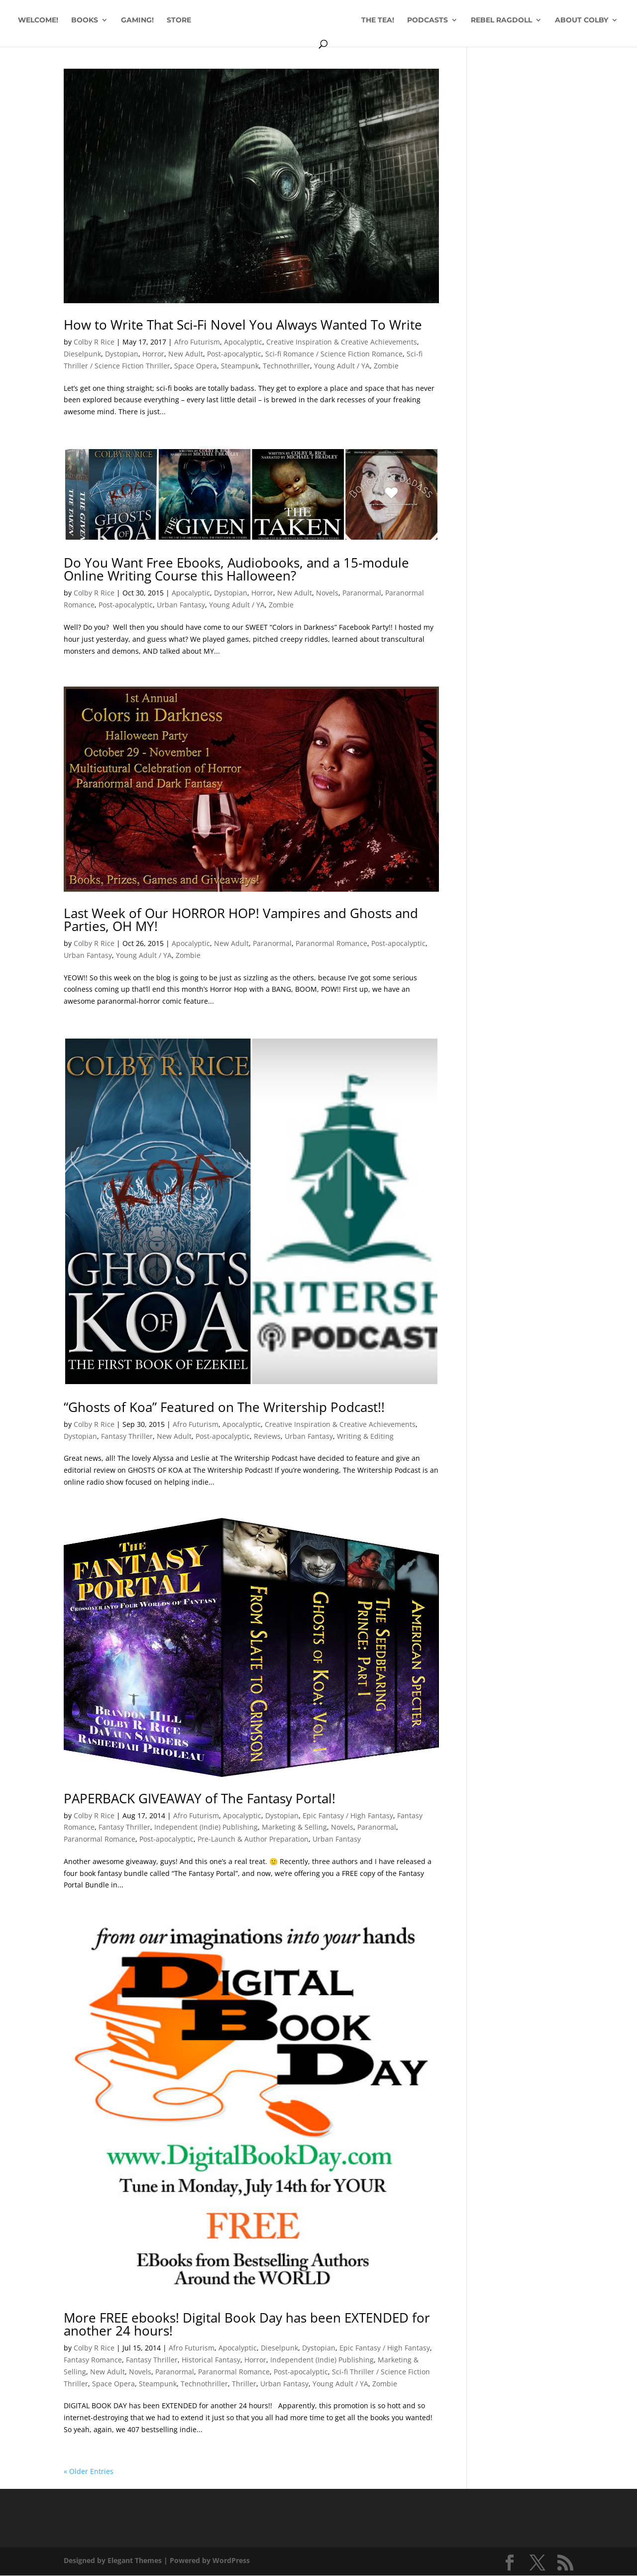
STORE (208, 20)
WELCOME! (67, 20)
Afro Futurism (197, 342)
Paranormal (361, 592)
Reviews (267, 1436)
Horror (153, 353)
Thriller (244, 2383)
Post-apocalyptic (234, 353)
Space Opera (195, 365)
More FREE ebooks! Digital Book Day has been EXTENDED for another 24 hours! (247, 2324)
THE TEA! (414, 20)
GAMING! (166, 20)
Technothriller (286, 365)
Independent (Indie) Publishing (206, 1827)
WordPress (231, 2560)
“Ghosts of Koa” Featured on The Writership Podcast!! (224, 1407)
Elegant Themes (134, 2560)
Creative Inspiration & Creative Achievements (341, 342)
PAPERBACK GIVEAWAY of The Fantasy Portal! (199, 1798)
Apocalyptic (243, 342)
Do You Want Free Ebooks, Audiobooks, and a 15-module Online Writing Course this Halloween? (236, 569)
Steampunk (240, 365)
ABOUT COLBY (313, 44)
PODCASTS (463, 20)
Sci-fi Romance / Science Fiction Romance (334, 353)
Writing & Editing (365, 1436)
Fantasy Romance (93, 2359)
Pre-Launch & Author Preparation (253, 1839)
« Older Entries (88, 2471)
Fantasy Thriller (127, 1436)
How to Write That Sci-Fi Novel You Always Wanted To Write (243, 325)
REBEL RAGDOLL (537, 20)
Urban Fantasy (181, 604)
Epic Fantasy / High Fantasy (348, 1815)
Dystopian (121, 353)
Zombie (386, 365)
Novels (327, 592)
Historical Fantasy (211, 2359)
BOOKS (113, 20)
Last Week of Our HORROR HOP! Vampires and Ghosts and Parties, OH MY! (241, 919)
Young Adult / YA (342, 365)
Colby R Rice (94, 342)
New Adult (185, 353)
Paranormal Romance (331, 943)
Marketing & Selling (294, 1827)
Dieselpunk (82, 353)
